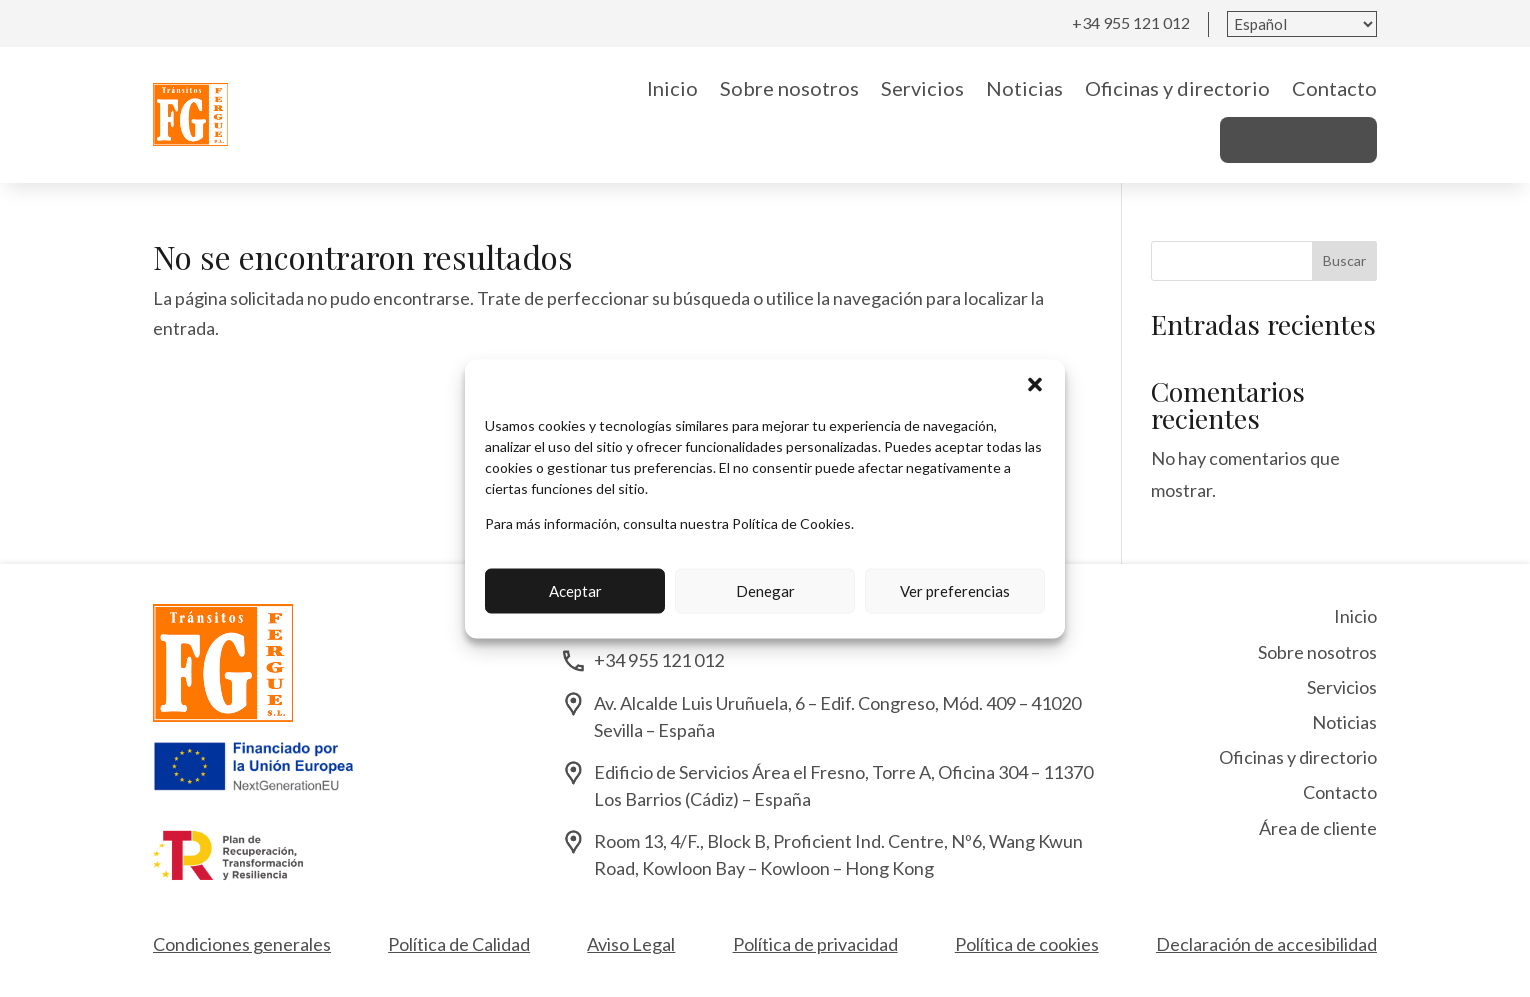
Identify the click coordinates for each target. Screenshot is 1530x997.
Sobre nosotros (789, 88)
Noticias (1024, 88)
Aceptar (575, 591)
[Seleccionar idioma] (1302, 24)
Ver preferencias (955, 591)
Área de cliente (1298, 140)
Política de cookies (1027, 944)
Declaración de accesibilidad (1266, 944)
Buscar (1344, 260)
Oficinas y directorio (1177, 88)
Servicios (922, 88)
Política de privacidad (815, 944)
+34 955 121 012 (1131, 22)
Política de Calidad (459, 944)
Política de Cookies (791, 522)
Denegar (765, 591)
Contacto (1334, 88)
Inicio (672, 88)
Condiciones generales (242, 944)
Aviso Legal (631, 944)
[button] (1035, 384)
